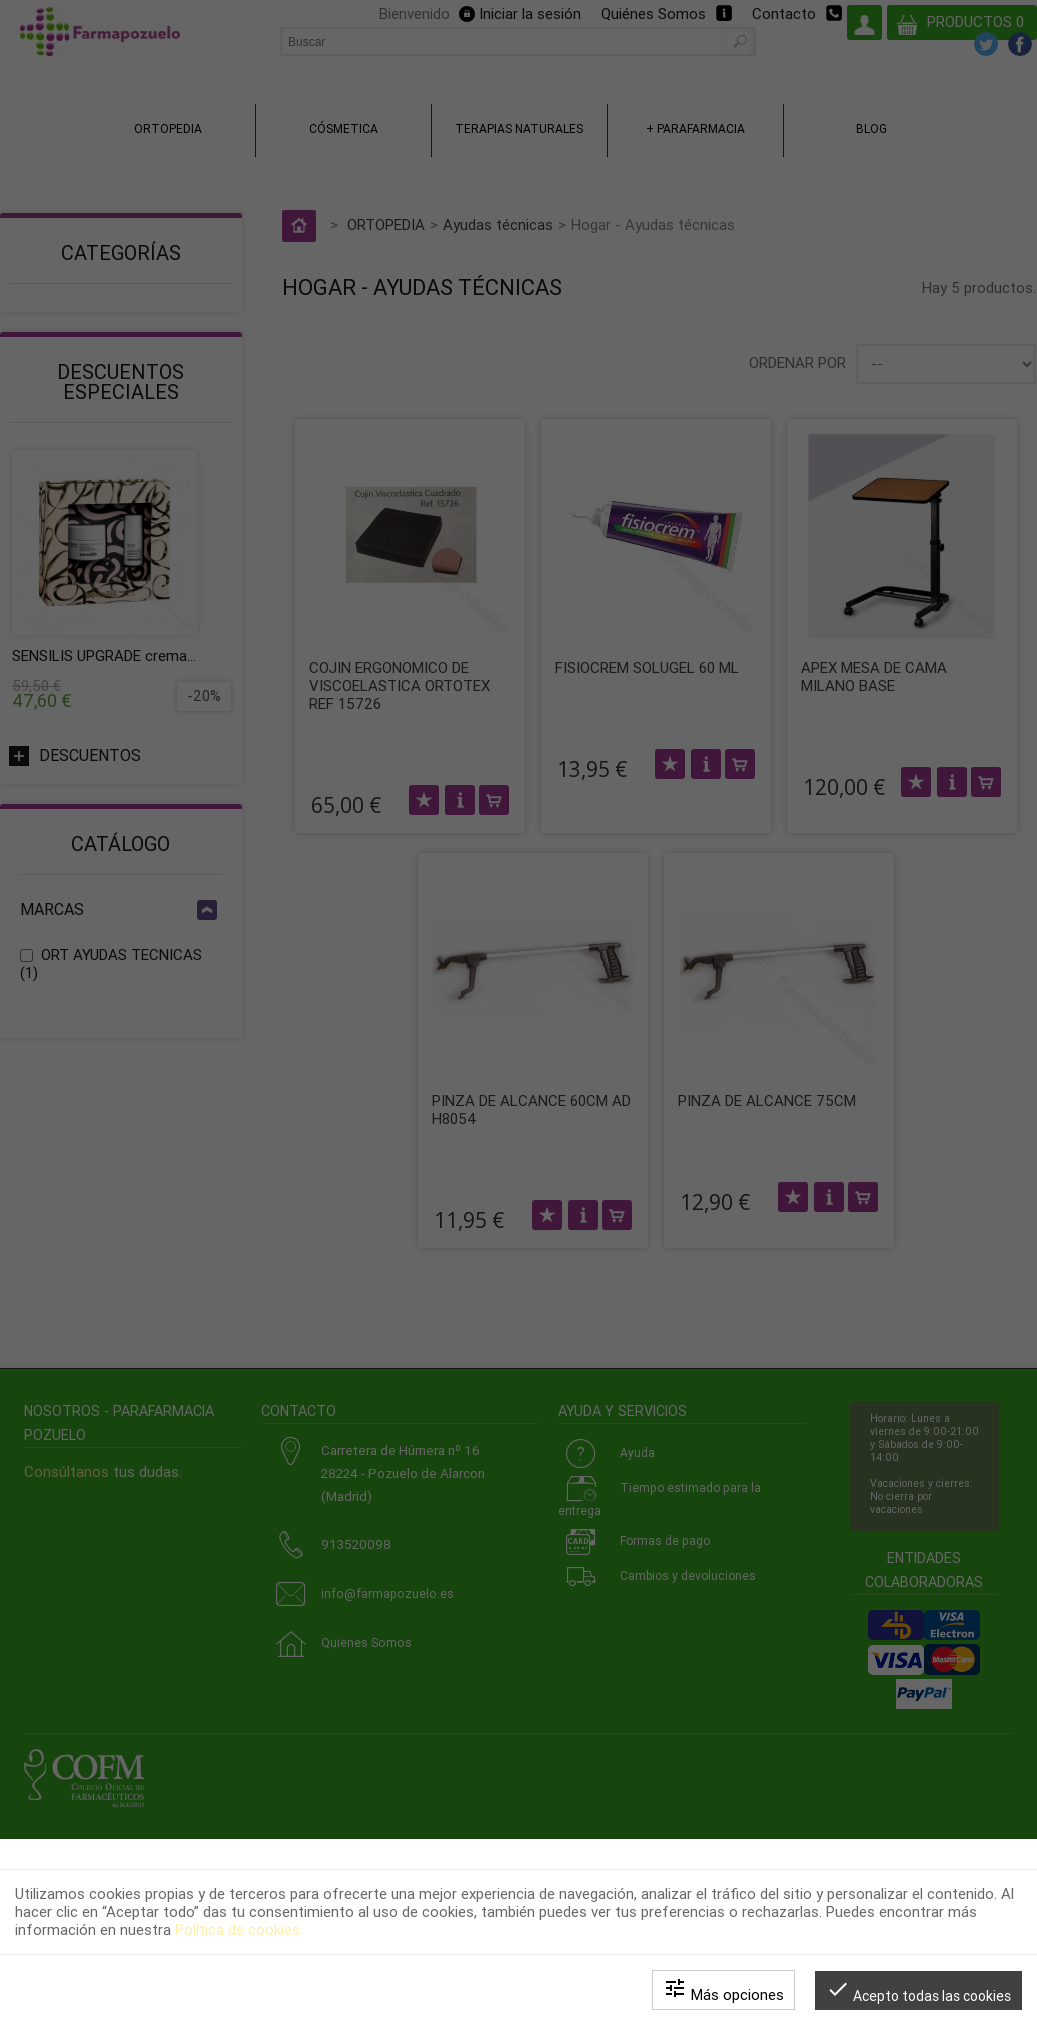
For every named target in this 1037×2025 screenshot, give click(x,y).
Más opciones (723, 1990)
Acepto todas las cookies (918, 1990)
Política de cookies (237, 1930)
